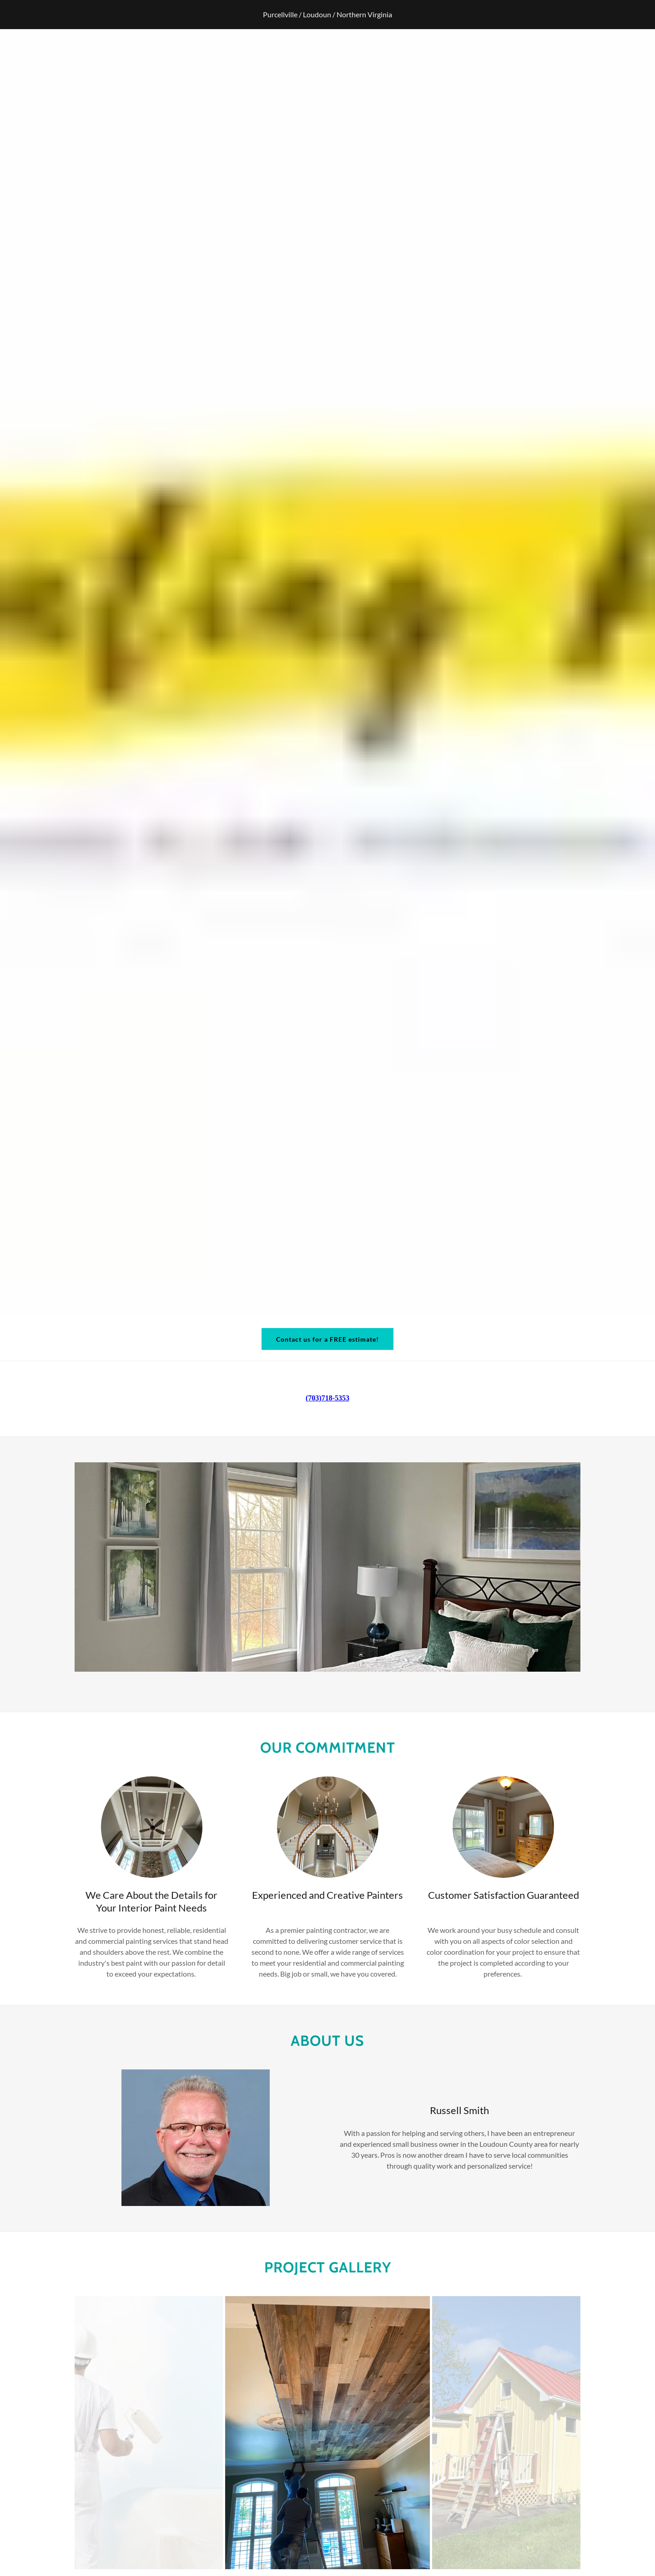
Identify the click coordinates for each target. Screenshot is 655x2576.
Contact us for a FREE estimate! (327, 1339)
